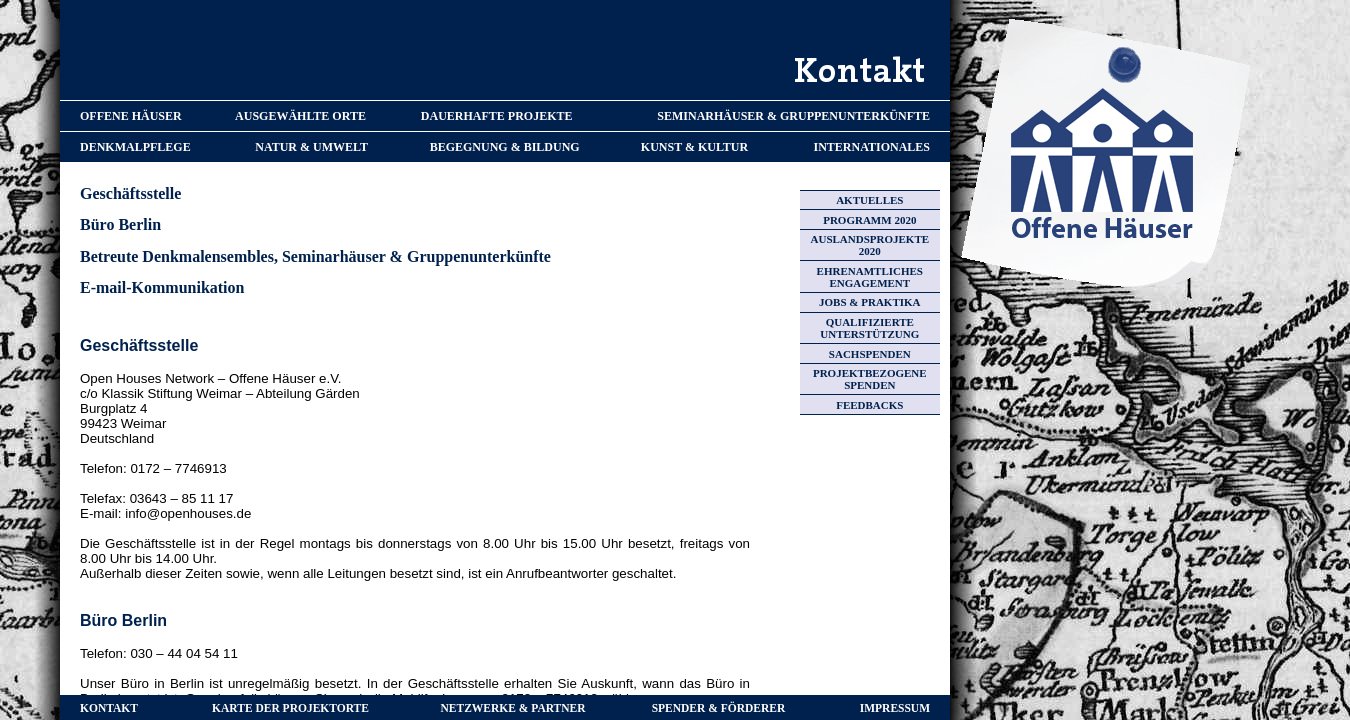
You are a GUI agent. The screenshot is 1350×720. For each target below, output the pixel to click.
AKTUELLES (869, 200)
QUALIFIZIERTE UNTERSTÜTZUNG (869, 328)
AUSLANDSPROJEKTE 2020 (870, 245)
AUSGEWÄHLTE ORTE (300, 116)
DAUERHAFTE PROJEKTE (497, 116)
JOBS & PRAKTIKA (869, 302)
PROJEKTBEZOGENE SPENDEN (870, 379)
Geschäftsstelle (130, 193)
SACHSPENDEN (870, 354)
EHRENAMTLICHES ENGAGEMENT (870, 277)
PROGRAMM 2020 (869, 220)
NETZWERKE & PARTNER (513, 708)
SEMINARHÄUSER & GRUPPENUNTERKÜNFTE (793, 116)
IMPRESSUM (895, 708)
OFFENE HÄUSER (131, 116)
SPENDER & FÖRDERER (719, 708)
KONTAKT (109, 708)
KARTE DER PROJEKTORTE (290, 708)
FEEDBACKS (869, 405)
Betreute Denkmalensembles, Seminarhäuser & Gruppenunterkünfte (315, 256)
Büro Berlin (120, 224)
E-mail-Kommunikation (162, 287)
